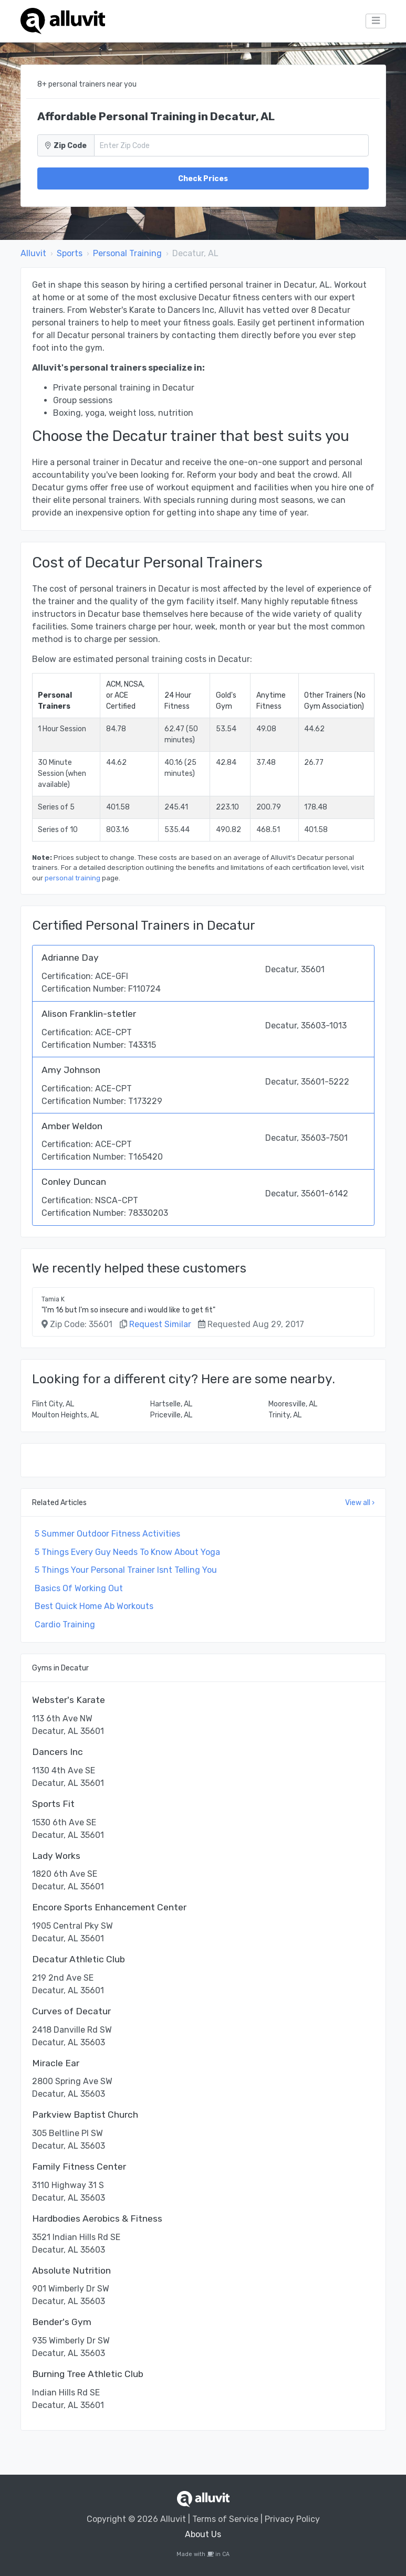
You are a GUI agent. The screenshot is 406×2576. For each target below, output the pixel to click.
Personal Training (127, 253)
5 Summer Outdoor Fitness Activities (107, 1534)
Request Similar (160, 1324)
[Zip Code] (231, 145)
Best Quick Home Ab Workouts (94, 1606)
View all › (359, 1502)
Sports (69, 253)
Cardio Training (65, 1624)
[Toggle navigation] (376, 21)
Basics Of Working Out (79, 1588)
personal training (72, 878)
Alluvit (33, 253)
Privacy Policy (292, 2519)
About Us (203, 2534)
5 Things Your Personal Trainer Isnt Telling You (126, 1570)
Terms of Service (225, 2519)
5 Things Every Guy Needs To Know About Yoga (127, 1552)
